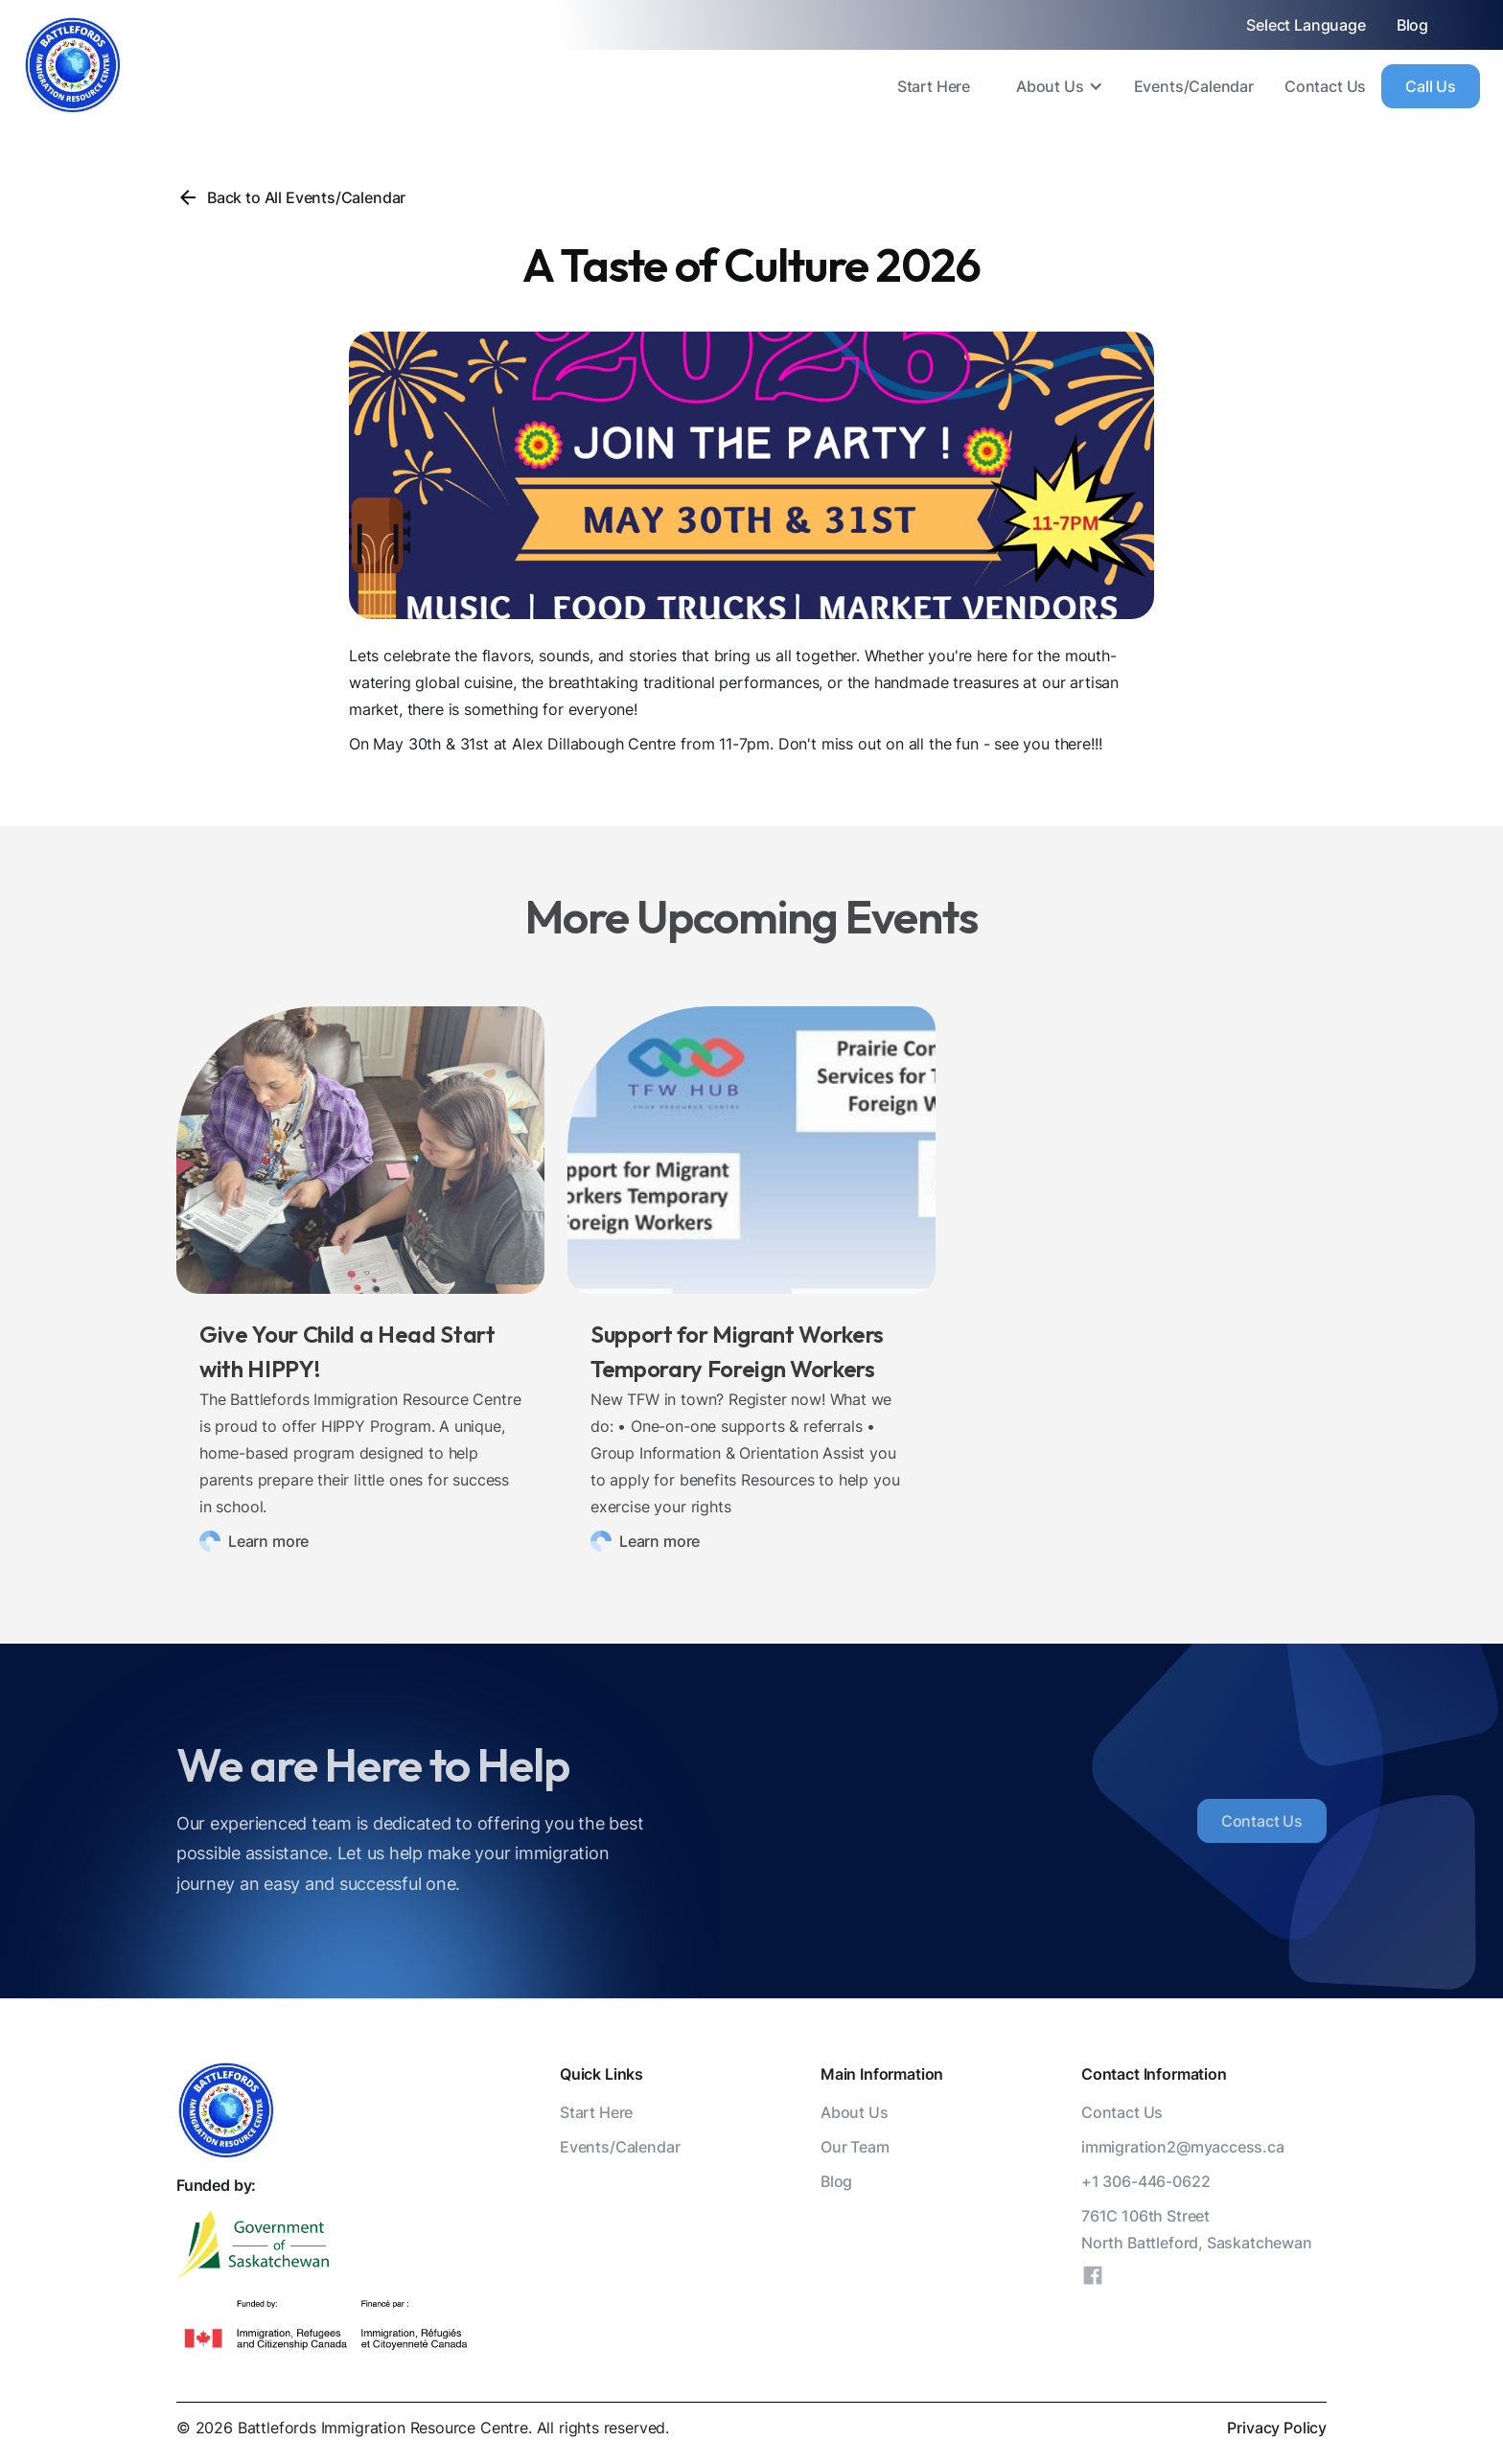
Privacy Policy (1277, 2427)
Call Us (1430, 86)
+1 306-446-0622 (1145, 2181)
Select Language (1305, 25)
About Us (1050, 86)
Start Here (933, 86)
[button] (1052, 86)
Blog (1412, 25)
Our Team (855, 2146)
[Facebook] (1092, 2279)
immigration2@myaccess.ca (1182, 2146)
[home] (73, 65)
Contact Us (1325, 86)
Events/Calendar (1194, 86)
